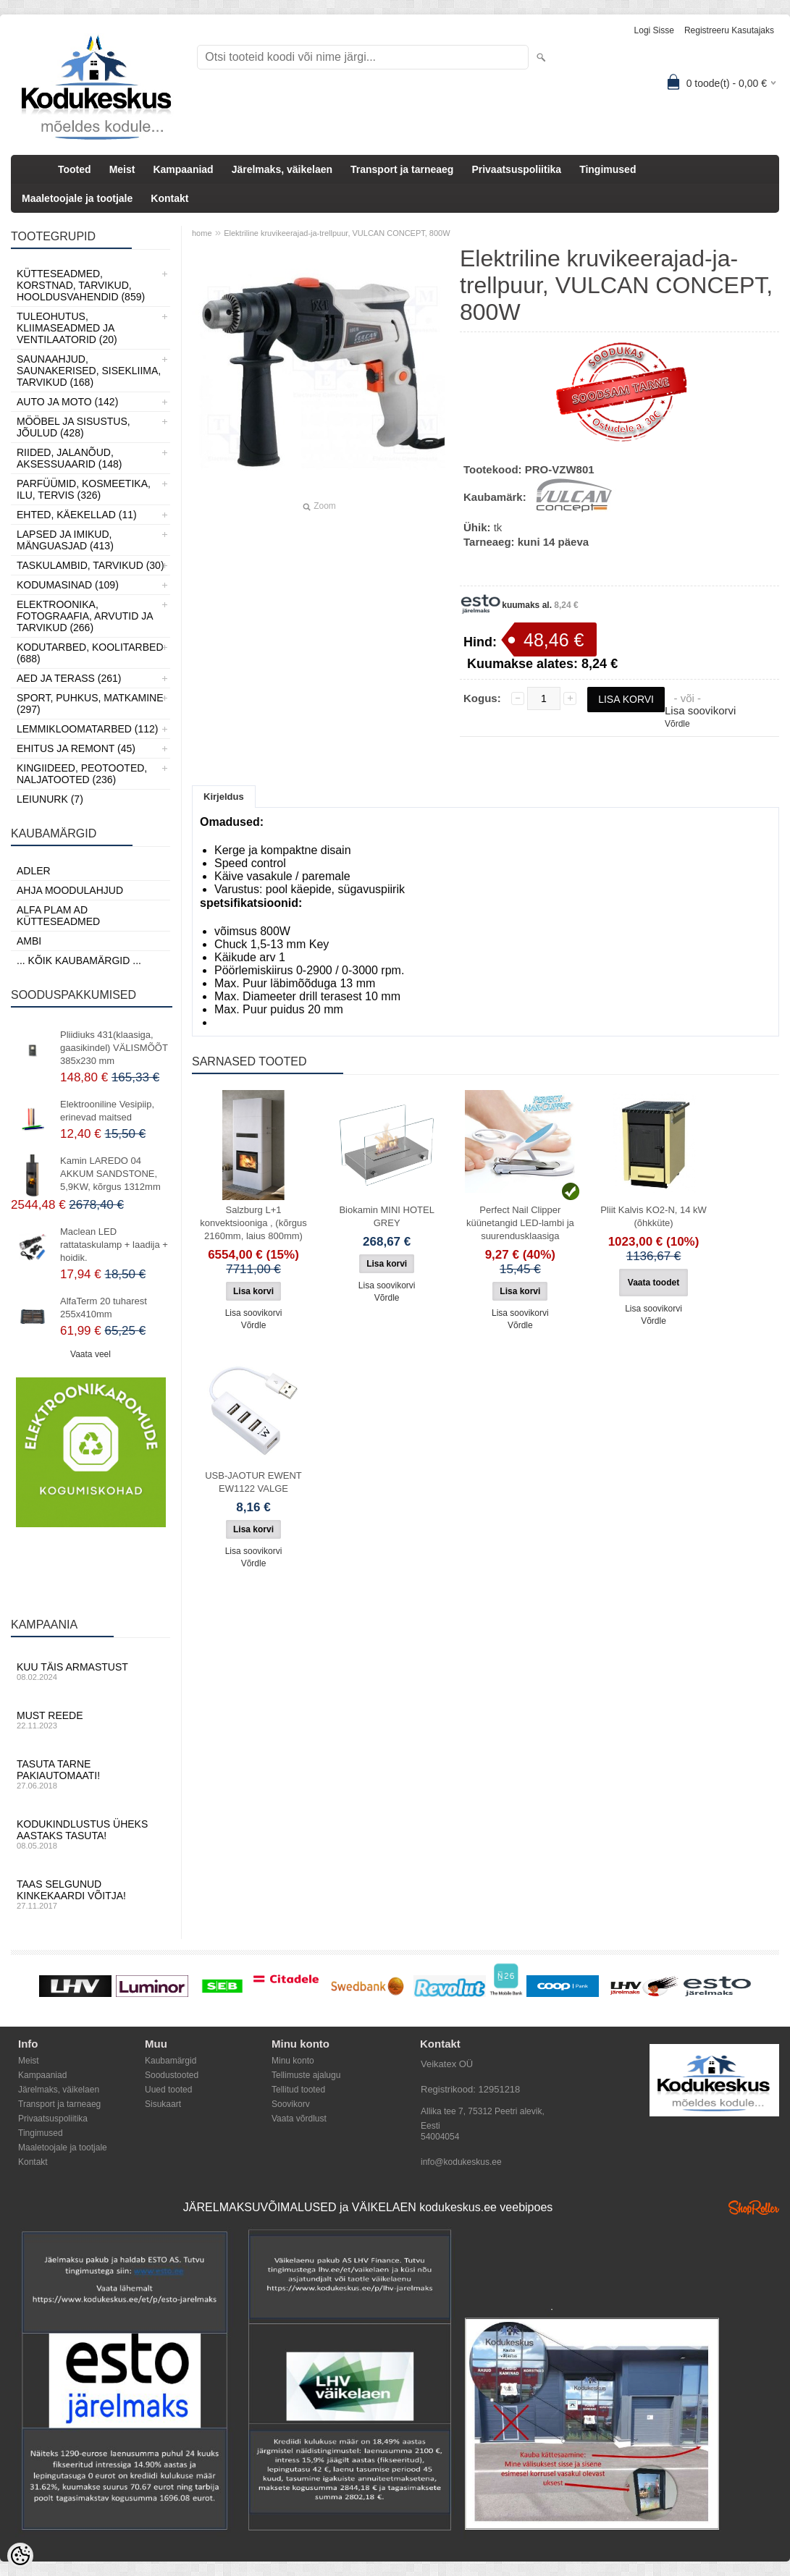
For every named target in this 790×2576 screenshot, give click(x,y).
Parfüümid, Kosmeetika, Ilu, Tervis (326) (84, 489)
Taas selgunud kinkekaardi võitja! (90, 1894)
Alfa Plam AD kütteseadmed (58, 915)
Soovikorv (291, 2104)
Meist (122, 169)
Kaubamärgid (170, 2061)
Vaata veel (90, 1354)
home (202, 233)
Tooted (74, 169)
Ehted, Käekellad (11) (77, 514)
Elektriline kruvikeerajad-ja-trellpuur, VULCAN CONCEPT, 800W (337, 233)
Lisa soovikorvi (700, 710)
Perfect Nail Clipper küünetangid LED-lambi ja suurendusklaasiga (520, 1222)
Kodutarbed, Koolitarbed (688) (90, 652)
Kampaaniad (183, 169)
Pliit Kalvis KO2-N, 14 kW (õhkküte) (653, 1216)
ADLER (34, 871)
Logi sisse (654, 30)
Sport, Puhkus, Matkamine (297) (90, 703)
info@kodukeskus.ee (461, 2162)
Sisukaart (163, 2104)
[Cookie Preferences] (20, 2556)
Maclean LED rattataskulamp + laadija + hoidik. (114, 1244)
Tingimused (607, 169)
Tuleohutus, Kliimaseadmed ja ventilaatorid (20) (67, 328)
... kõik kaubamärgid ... (79, 960)
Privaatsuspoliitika (516, 169)
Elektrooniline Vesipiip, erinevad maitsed (107, 1111)
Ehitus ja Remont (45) (76, 748)
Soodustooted (171, 2075)
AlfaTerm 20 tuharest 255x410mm (103, 1307)
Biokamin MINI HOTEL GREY (386, 1216)
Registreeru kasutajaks (729, 30)
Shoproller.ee (753, 2207)
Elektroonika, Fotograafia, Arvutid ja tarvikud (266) (85, 616)
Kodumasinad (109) (68, 585)
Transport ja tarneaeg (401, 169)
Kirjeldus (223, 796)
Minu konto (293, 2061)
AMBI (29, 941)
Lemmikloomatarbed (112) (88, 729)
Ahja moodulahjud (70, 890)
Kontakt (169, 198)
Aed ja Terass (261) (69, 678)
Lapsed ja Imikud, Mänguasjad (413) (65, 540)
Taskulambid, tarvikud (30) (90, 565)
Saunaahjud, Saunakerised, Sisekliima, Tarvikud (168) (89, 370)
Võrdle (677, 724)
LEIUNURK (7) (50, 799)
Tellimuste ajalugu (306, 2075)
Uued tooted (168, 2090)
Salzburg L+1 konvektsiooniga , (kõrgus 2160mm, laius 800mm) (253, 1222)
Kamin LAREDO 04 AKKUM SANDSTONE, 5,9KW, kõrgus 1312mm (110, 1173)
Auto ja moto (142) (67, 401)
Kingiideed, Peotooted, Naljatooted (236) (82, 773)
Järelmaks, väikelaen (282, 169)
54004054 (440, 2137)
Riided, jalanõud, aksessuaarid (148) (69, 458)
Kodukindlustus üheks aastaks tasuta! (90, 1834)
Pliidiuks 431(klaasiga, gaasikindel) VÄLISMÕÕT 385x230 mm (114, 1047)
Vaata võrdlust (299, 2118)
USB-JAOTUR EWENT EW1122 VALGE (253, 1482)
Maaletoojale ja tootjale (77, 198)
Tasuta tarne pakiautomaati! (90, 1774)
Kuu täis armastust (90, 1671)
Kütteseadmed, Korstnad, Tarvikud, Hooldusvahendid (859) (81, 285)
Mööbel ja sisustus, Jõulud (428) (73, 427)
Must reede (90, 1720)
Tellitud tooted (298, 2090)
